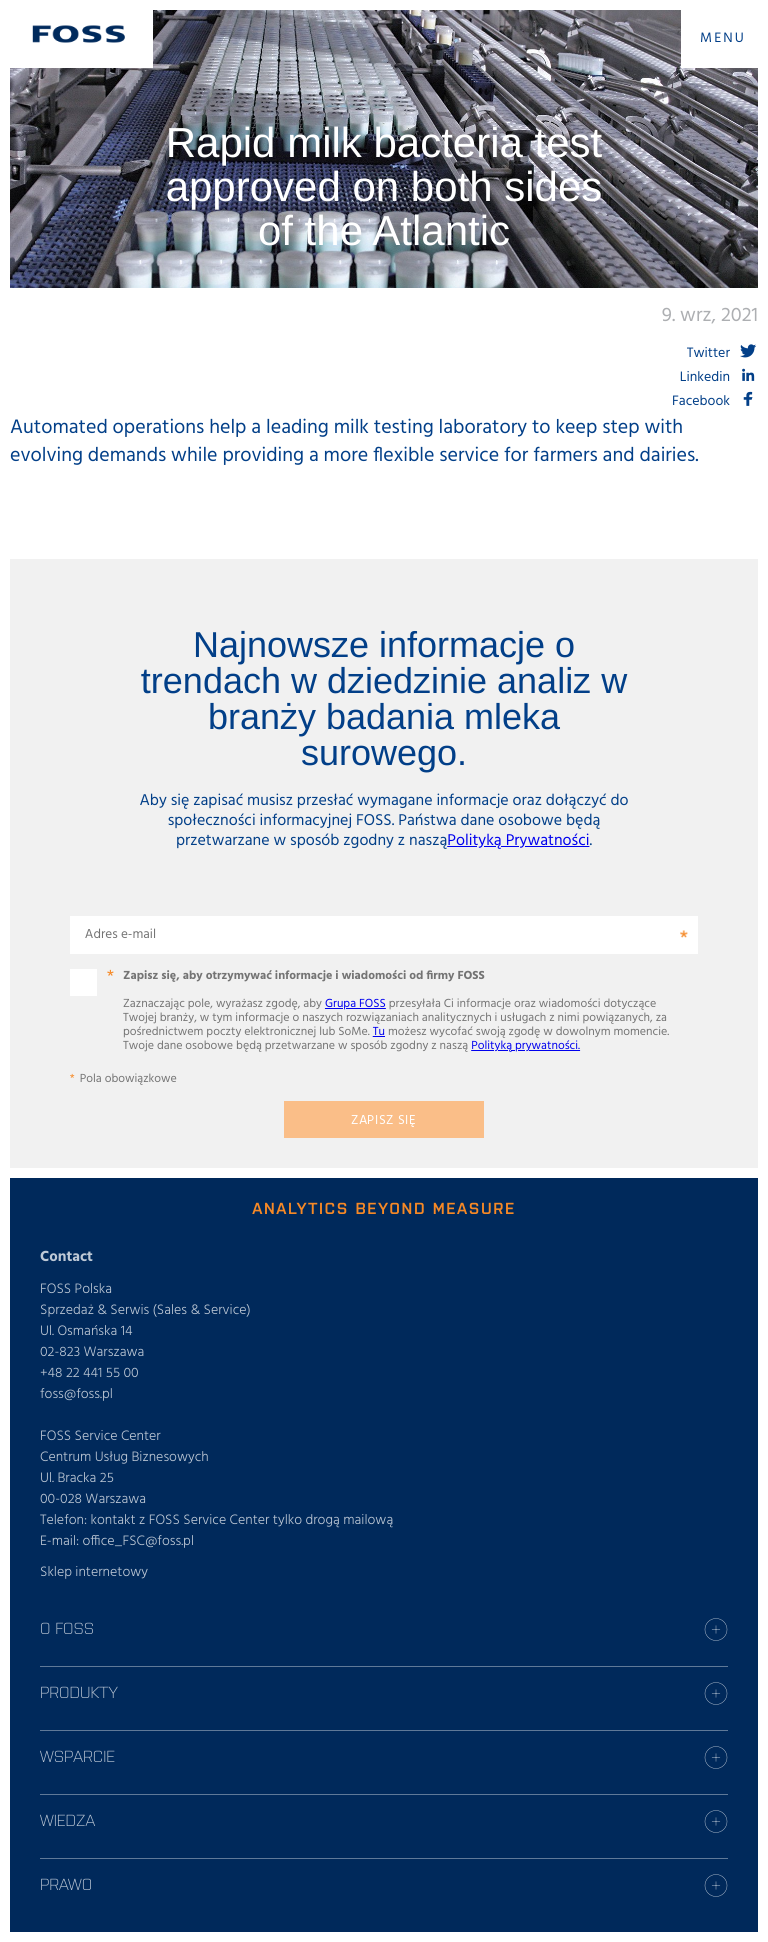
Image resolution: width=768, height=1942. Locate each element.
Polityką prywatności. (525, 1046)
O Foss (67, 1628)
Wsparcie (77, 1756)
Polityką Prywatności (518, 841)
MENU (723, 38)
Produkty (79, 1692)
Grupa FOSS (355, 1004)
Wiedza (67, 1820)
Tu (379, 1032)
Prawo (66, 1884)
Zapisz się (384, 1120)
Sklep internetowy (94, 1572)
